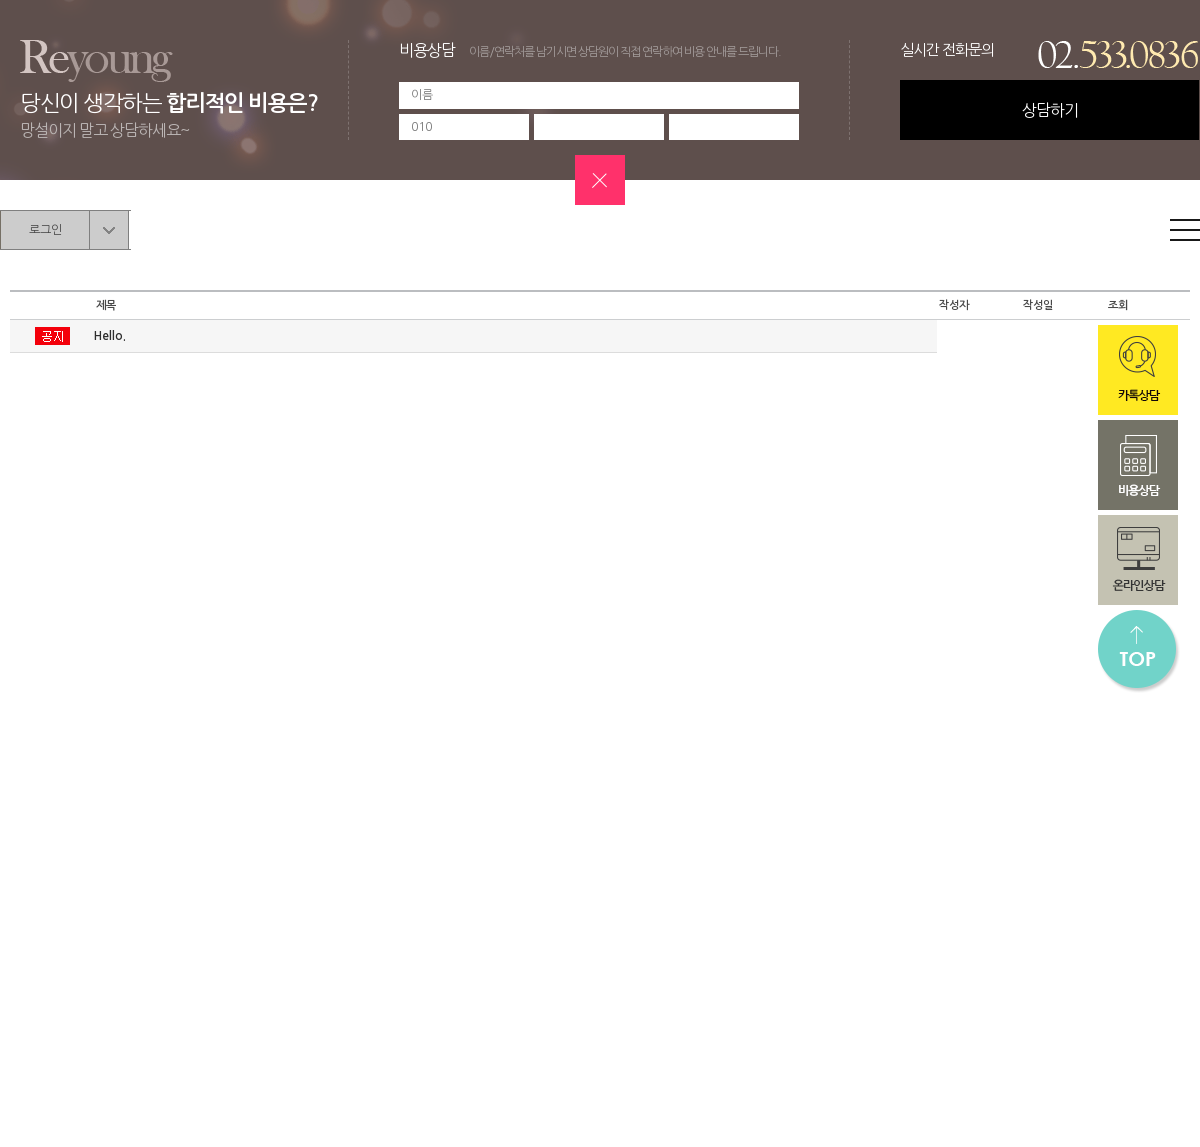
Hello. (110, 336)
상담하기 (1050, 110)
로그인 (45, 230)
